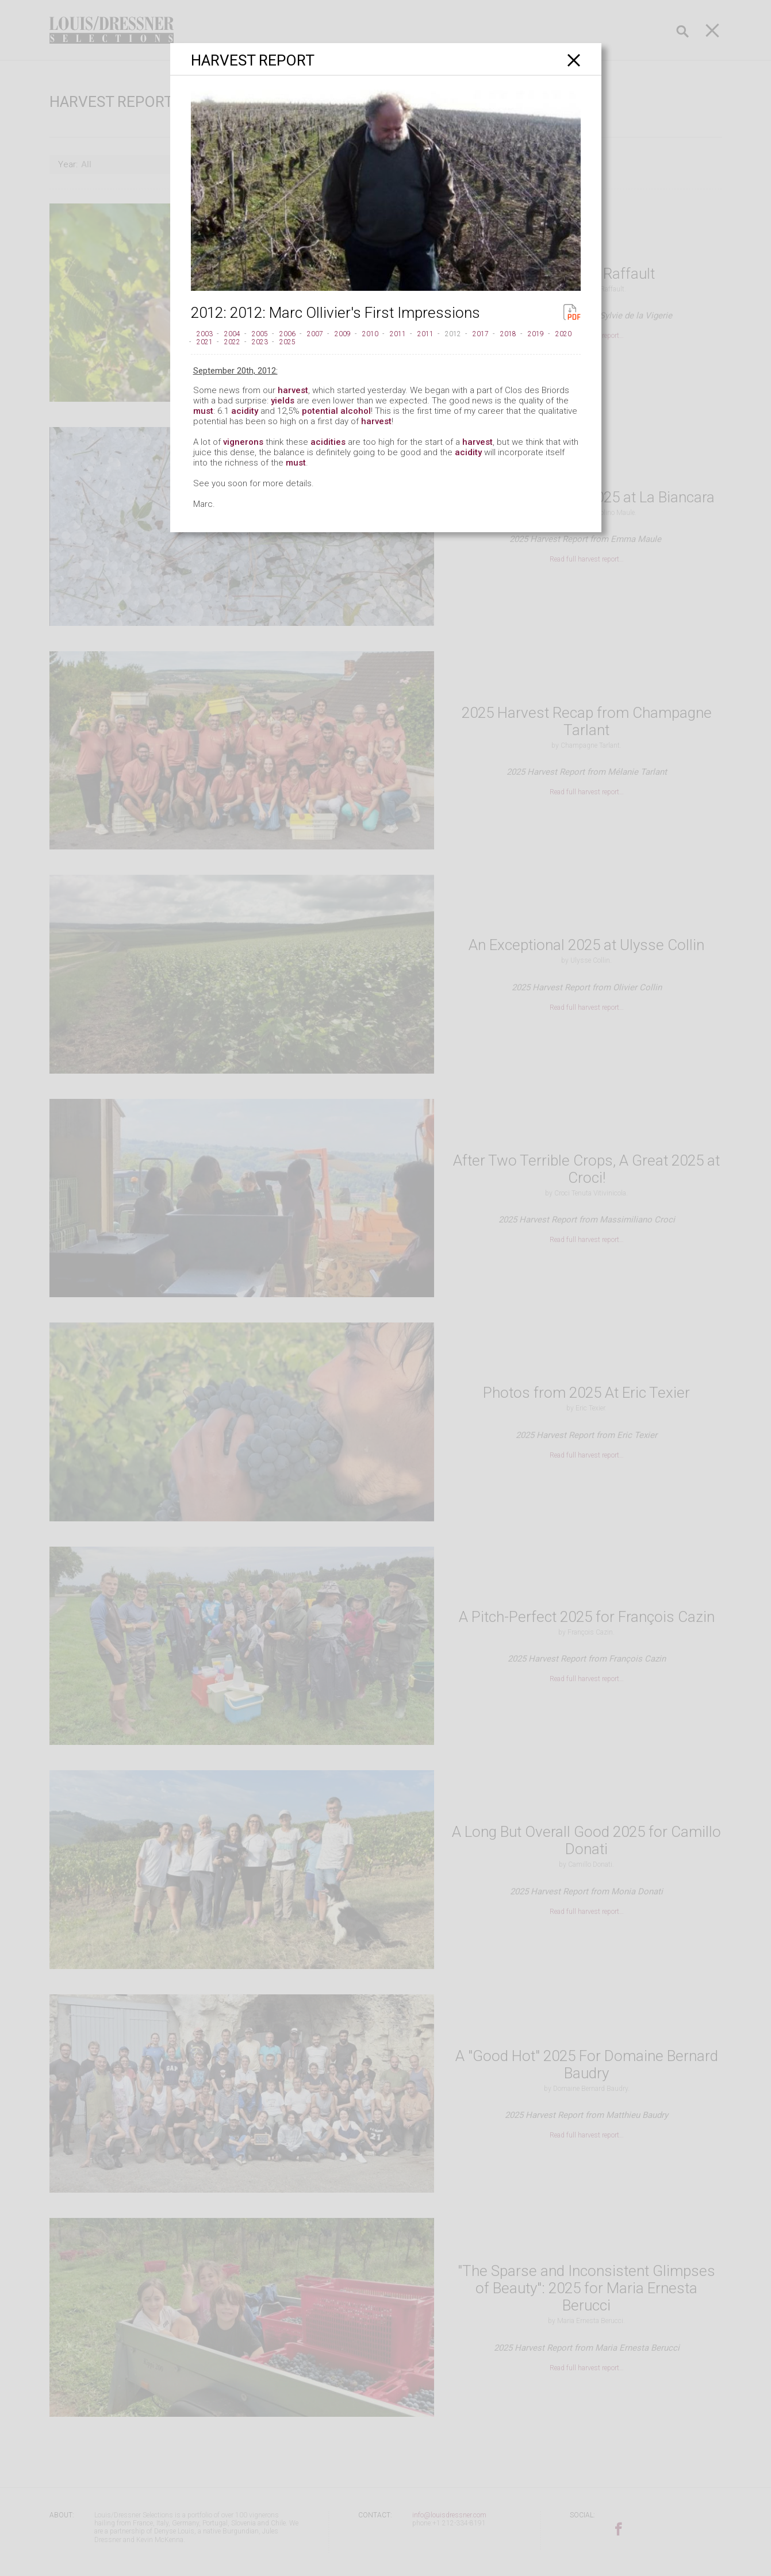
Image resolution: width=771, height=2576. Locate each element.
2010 (370, 334)
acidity (244, 411)
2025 (287, 342)
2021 (205, 342)
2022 (232, 342)
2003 (205, 334)
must (203, 411)
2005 (260, 334)
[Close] (574, 60)
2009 (343, 334)
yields (282, 400)
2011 (398, 334)
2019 (536, 334)
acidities (328, 442)
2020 (563, 334)
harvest (293, 390)
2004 (232, 334)
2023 (260, 342)
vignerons (243, 442)
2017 (481, 334)
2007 (315, 334)
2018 (508, 334)
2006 (287, 334)
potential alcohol (336, 411)
